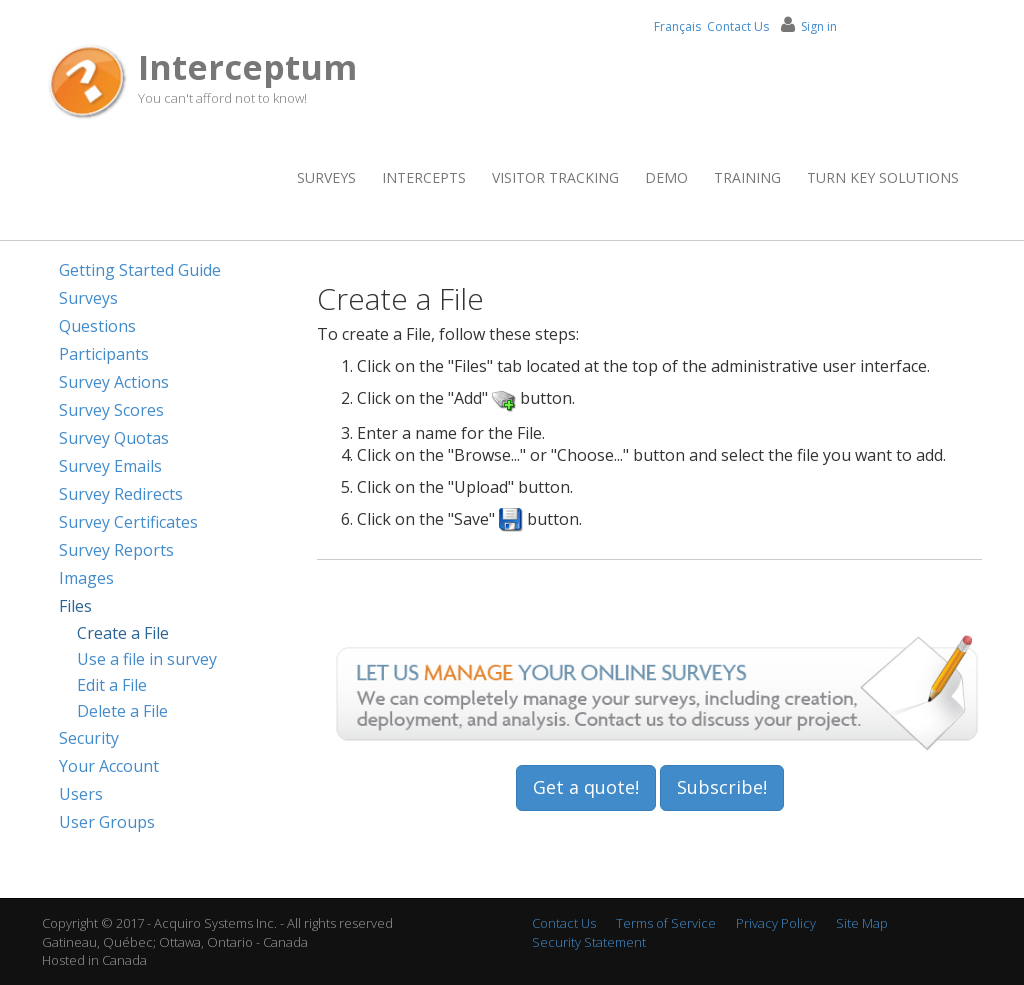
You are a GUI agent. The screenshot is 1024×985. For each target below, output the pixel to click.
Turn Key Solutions (883, 177)
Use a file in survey (147, 659)
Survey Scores (111, 410)
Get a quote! (586, 787)
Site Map (862, 923)
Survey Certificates (128, 522)
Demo (666, 177)
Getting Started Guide (140, 270)
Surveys (326, 177)
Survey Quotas (114, 438)
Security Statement (589, 942)
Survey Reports (116, 550)
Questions (97, 326)
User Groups (107, 822)
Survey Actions (114, 382)
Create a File (123, 633)
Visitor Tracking (555, 177)
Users (81, 794)
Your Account (109, 766)
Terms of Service (666, 923)
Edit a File (112, 685)
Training (747, 177)
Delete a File (122, 711)
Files (75, 606)
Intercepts (424, 177)
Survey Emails (110, 466)
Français (677, 26)
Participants (104, 354)
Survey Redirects (121, 494)
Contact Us (738, 26)
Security (89, 738)
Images (86, 578)
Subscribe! (722, 787)
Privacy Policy (776, 923)
